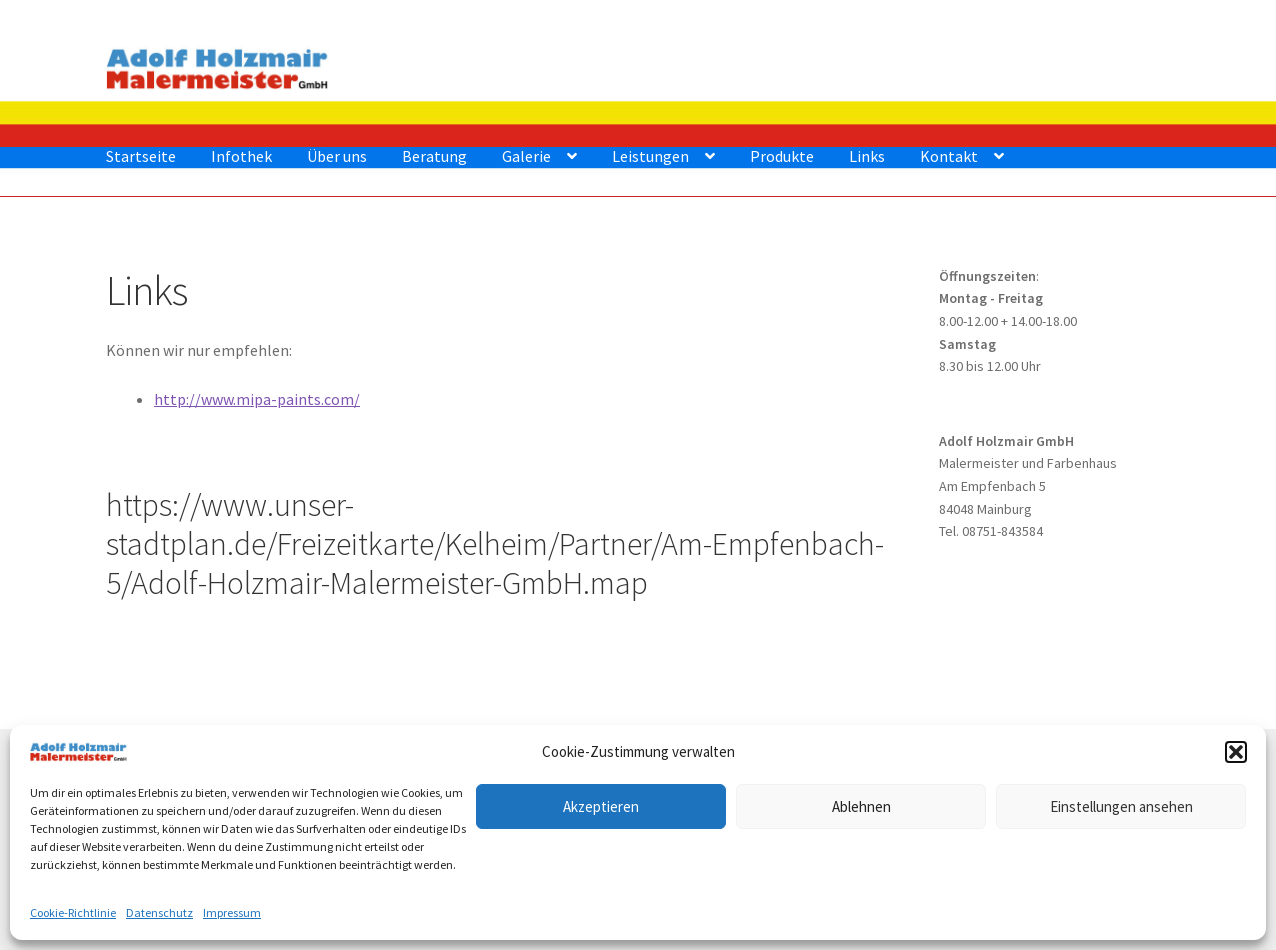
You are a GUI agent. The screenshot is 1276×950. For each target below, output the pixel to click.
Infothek (241, 156)
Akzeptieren (601, 806)
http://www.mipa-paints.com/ (257, 399)
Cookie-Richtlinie (73, 912)
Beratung (434, 156)
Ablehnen (861, 806)
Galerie (526, 156)
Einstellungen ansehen (1121, 806)
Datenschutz (159, 912)
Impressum (232, 912)
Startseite (141, 156)
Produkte (782, 156)
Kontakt (949, 156)
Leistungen (650, 156)
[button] (1236, 752)
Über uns (337, 156)
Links (867, 156)
